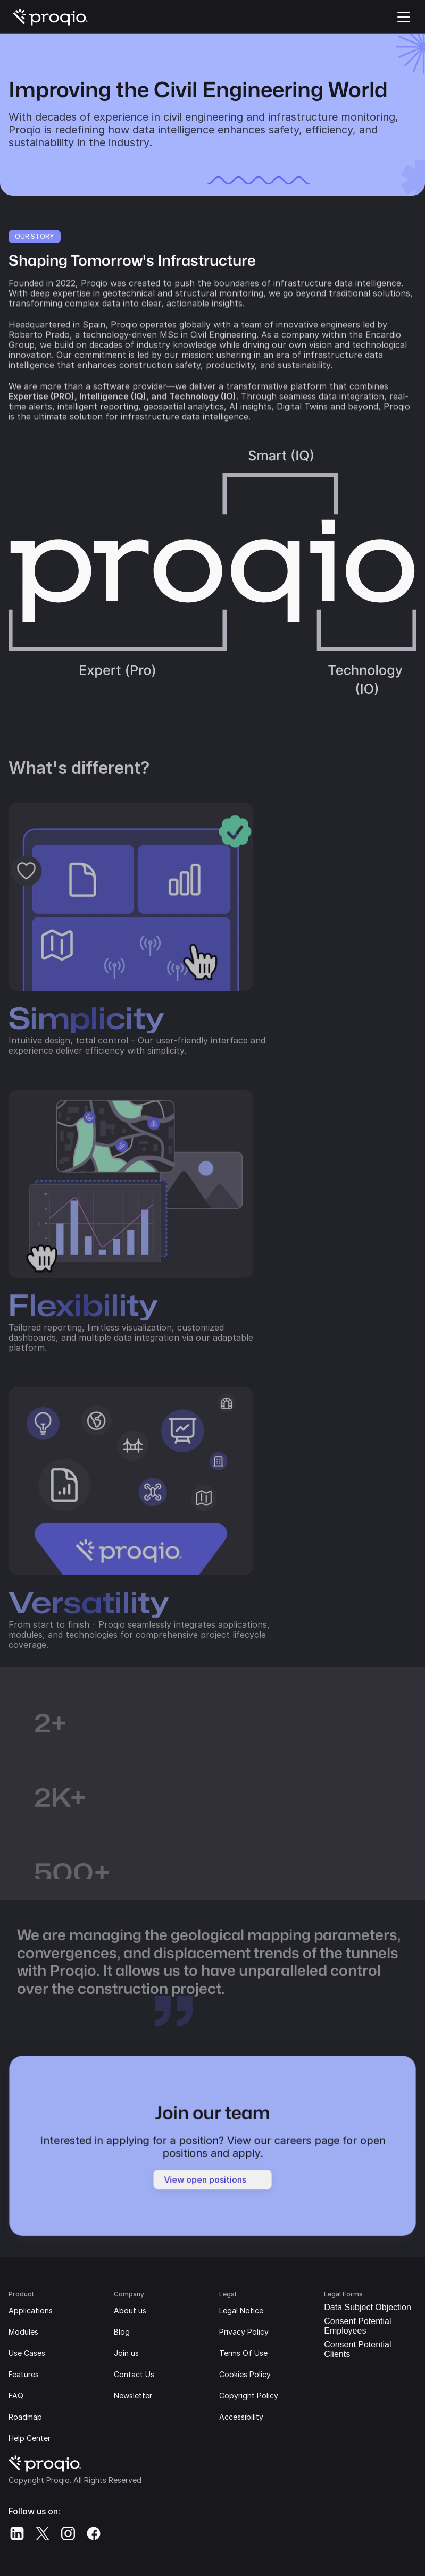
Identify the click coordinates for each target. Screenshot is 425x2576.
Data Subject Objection (367, 2307)
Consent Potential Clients (357, 2349)
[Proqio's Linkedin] (17, 2533)
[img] (50, 17)
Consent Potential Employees (357, 2326)
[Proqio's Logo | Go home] (50, 17)
